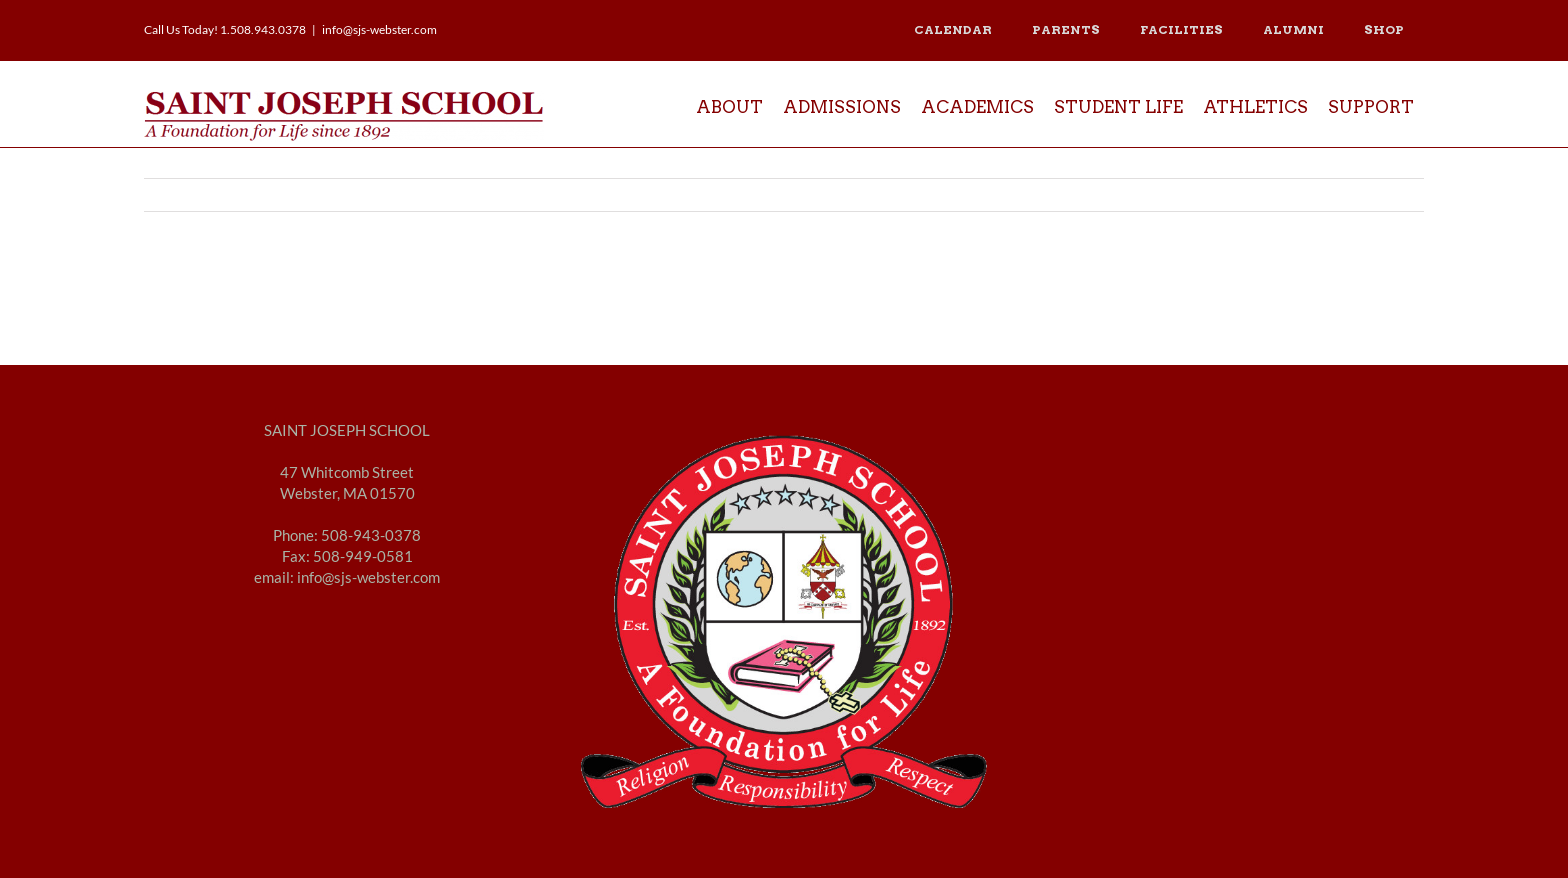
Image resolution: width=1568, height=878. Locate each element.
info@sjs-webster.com (379, 29)
